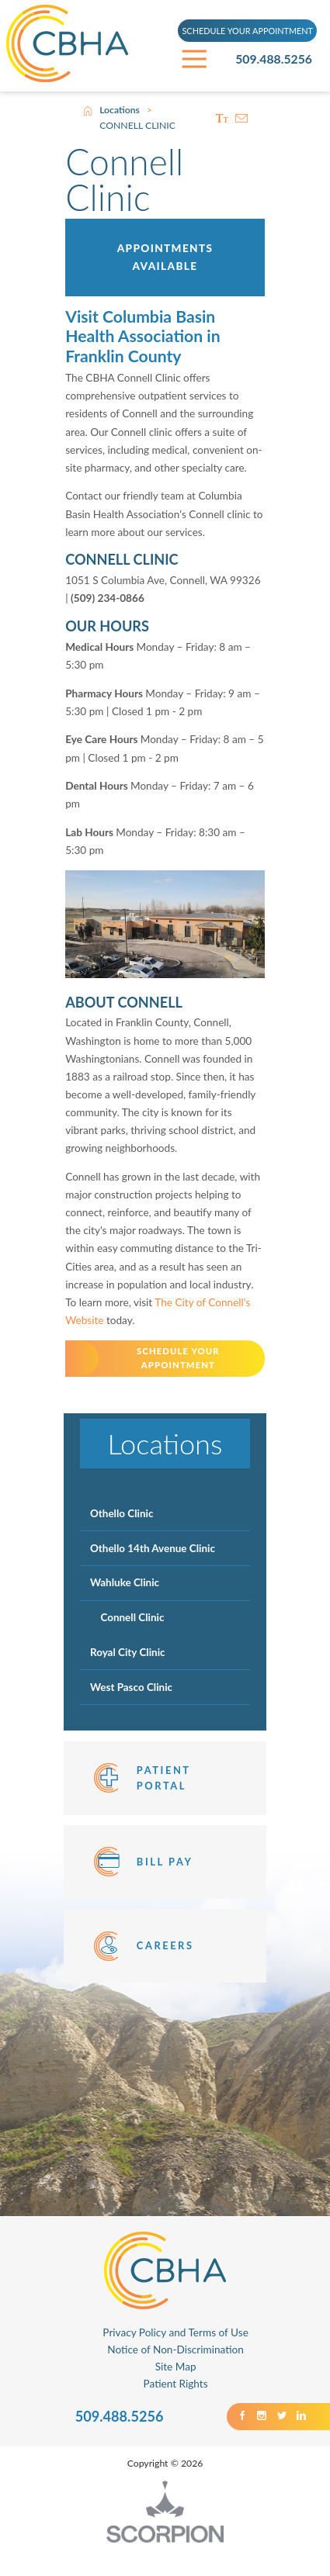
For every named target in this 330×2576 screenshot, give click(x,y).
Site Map (175, 2390)
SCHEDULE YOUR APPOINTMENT (247, 31)
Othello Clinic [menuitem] (121, 1537)
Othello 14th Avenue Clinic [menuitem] (152, 1572)
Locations (119, 110)
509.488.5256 (277, 58)
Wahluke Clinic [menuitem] (124, 1607)
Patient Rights (176, 2407)
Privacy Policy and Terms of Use (175, 2357)
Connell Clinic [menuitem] (132, 1642)
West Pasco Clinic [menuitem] (131, 1711)
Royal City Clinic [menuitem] (127, 1676)
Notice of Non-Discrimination (175, 2374)
